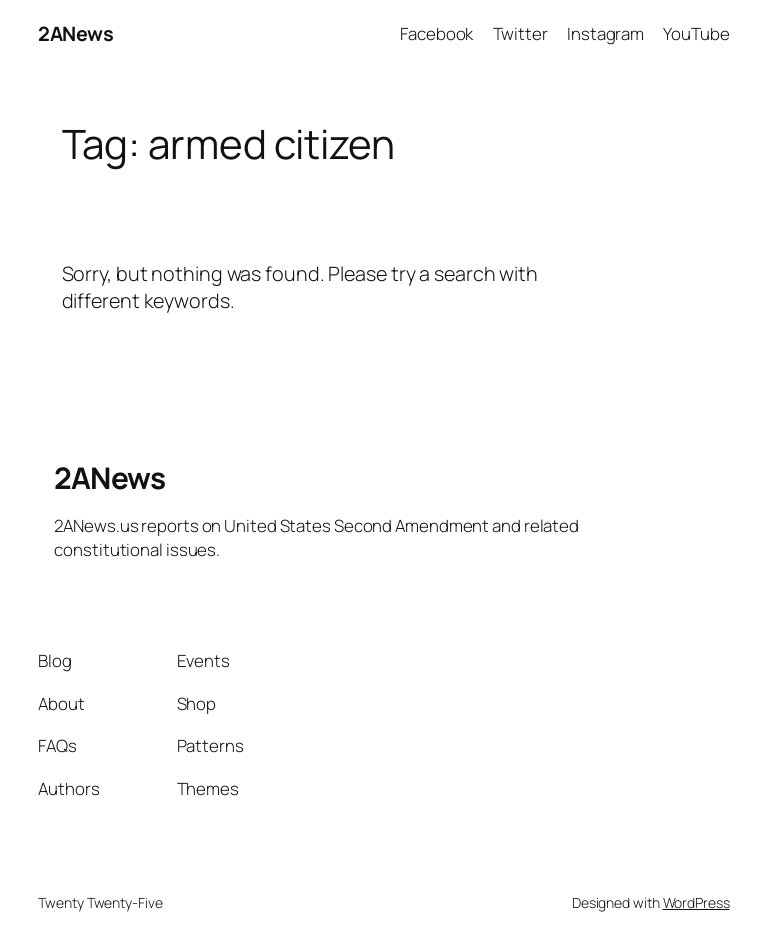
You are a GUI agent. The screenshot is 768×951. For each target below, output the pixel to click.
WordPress (696, 902)
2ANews (75, 33)
